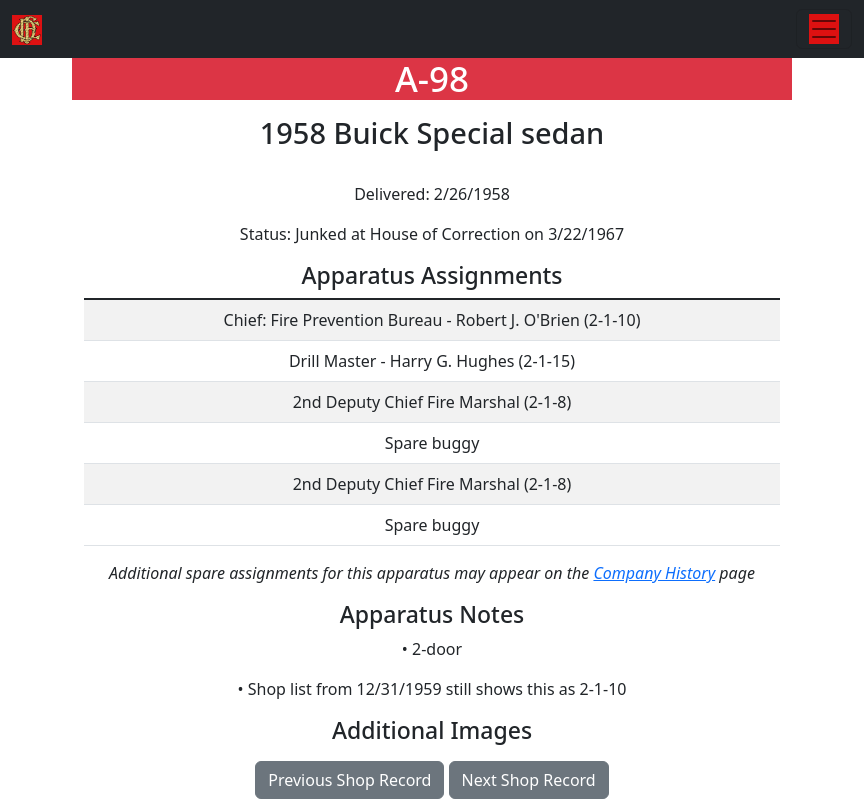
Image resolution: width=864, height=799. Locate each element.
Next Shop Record (529, 780)
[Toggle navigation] (824, 29)
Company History (654, 573)
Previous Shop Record (349, 780)
